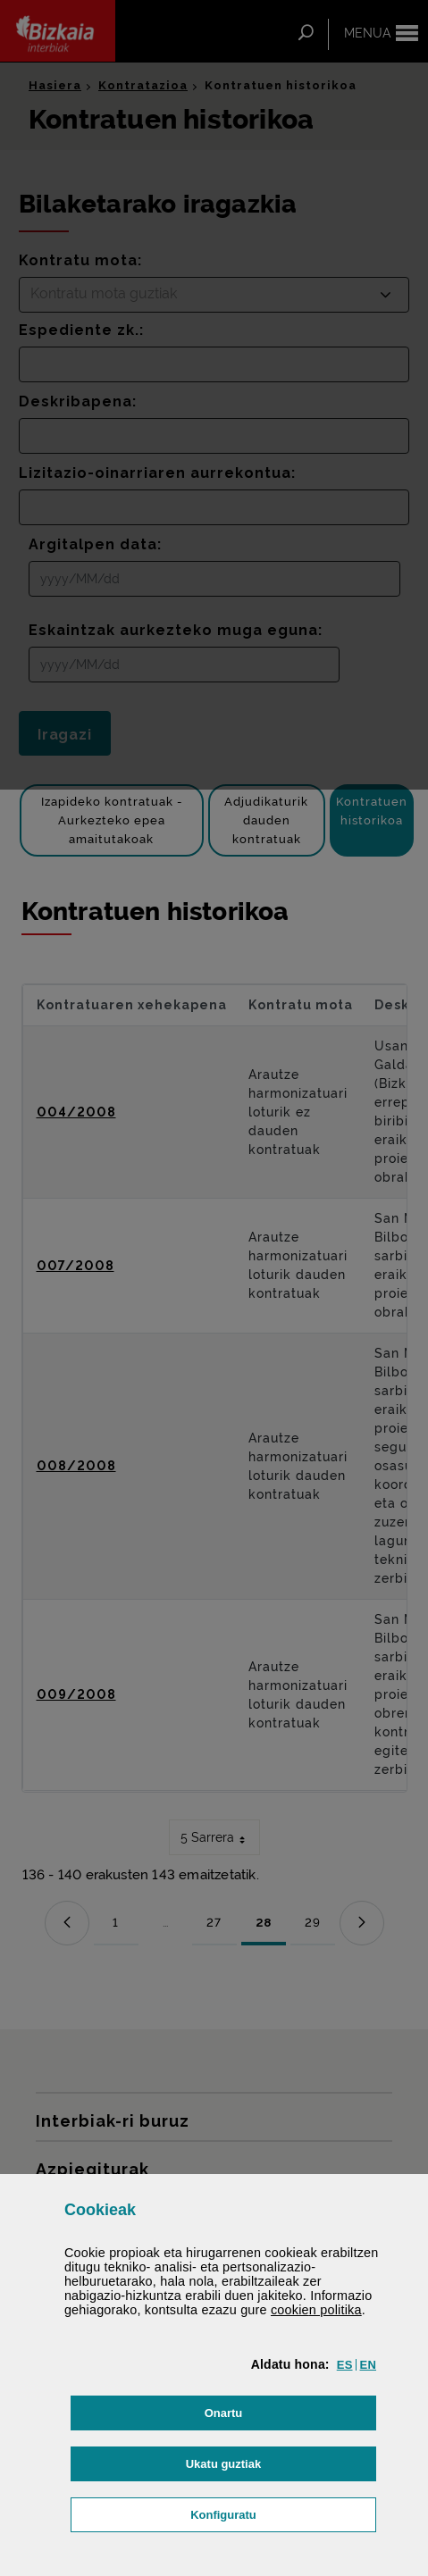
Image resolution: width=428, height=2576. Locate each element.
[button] (345, 2364)
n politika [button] (316, 2310)
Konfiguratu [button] (283, 2513)
